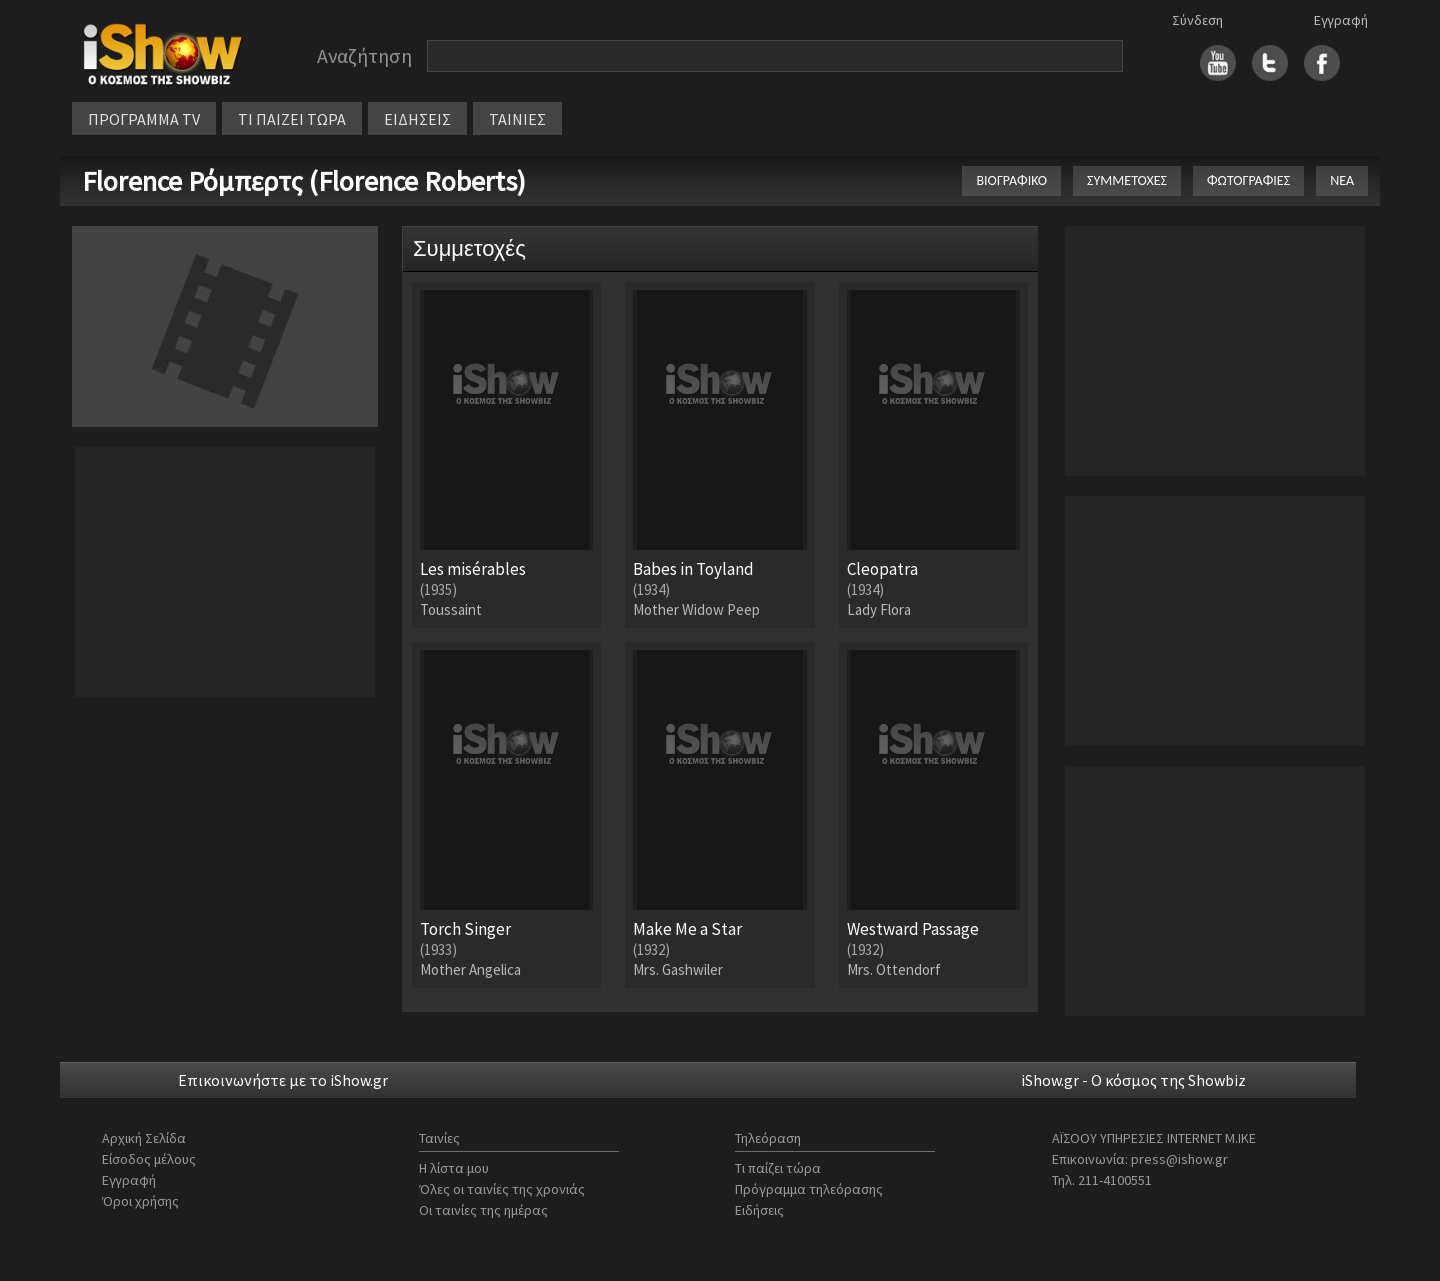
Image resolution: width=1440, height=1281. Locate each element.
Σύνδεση (1197, 20)
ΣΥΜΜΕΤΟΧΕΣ (1127, 180)
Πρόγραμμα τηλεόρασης (809, 1189)
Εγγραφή (1341, 20)
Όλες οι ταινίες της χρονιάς (502, 1189)
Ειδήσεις (759, 1210)
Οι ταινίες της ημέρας (483, 1210)
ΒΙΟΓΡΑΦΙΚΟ (1011, 180)
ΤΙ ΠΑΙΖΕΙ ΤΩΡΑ (292, 119)
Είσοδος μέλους (149, 1159)
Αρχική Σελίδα (144, 1138)
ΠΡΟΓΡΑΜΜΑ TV (144, 119)
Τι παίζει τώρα (778, 1168)
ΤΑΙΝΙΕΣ (517, 119)
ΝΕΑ (1342, 180)
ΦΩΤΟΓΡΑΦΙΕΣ (1248, 180)
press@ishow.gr (1179, 1159)
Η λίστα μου (454, 1168)
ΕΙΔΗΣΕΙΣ (417, 119)
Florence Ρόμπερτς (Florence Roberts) (304, 181)
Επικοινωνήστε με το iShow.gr (283, 1080)
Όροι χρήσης (140, 1201)
